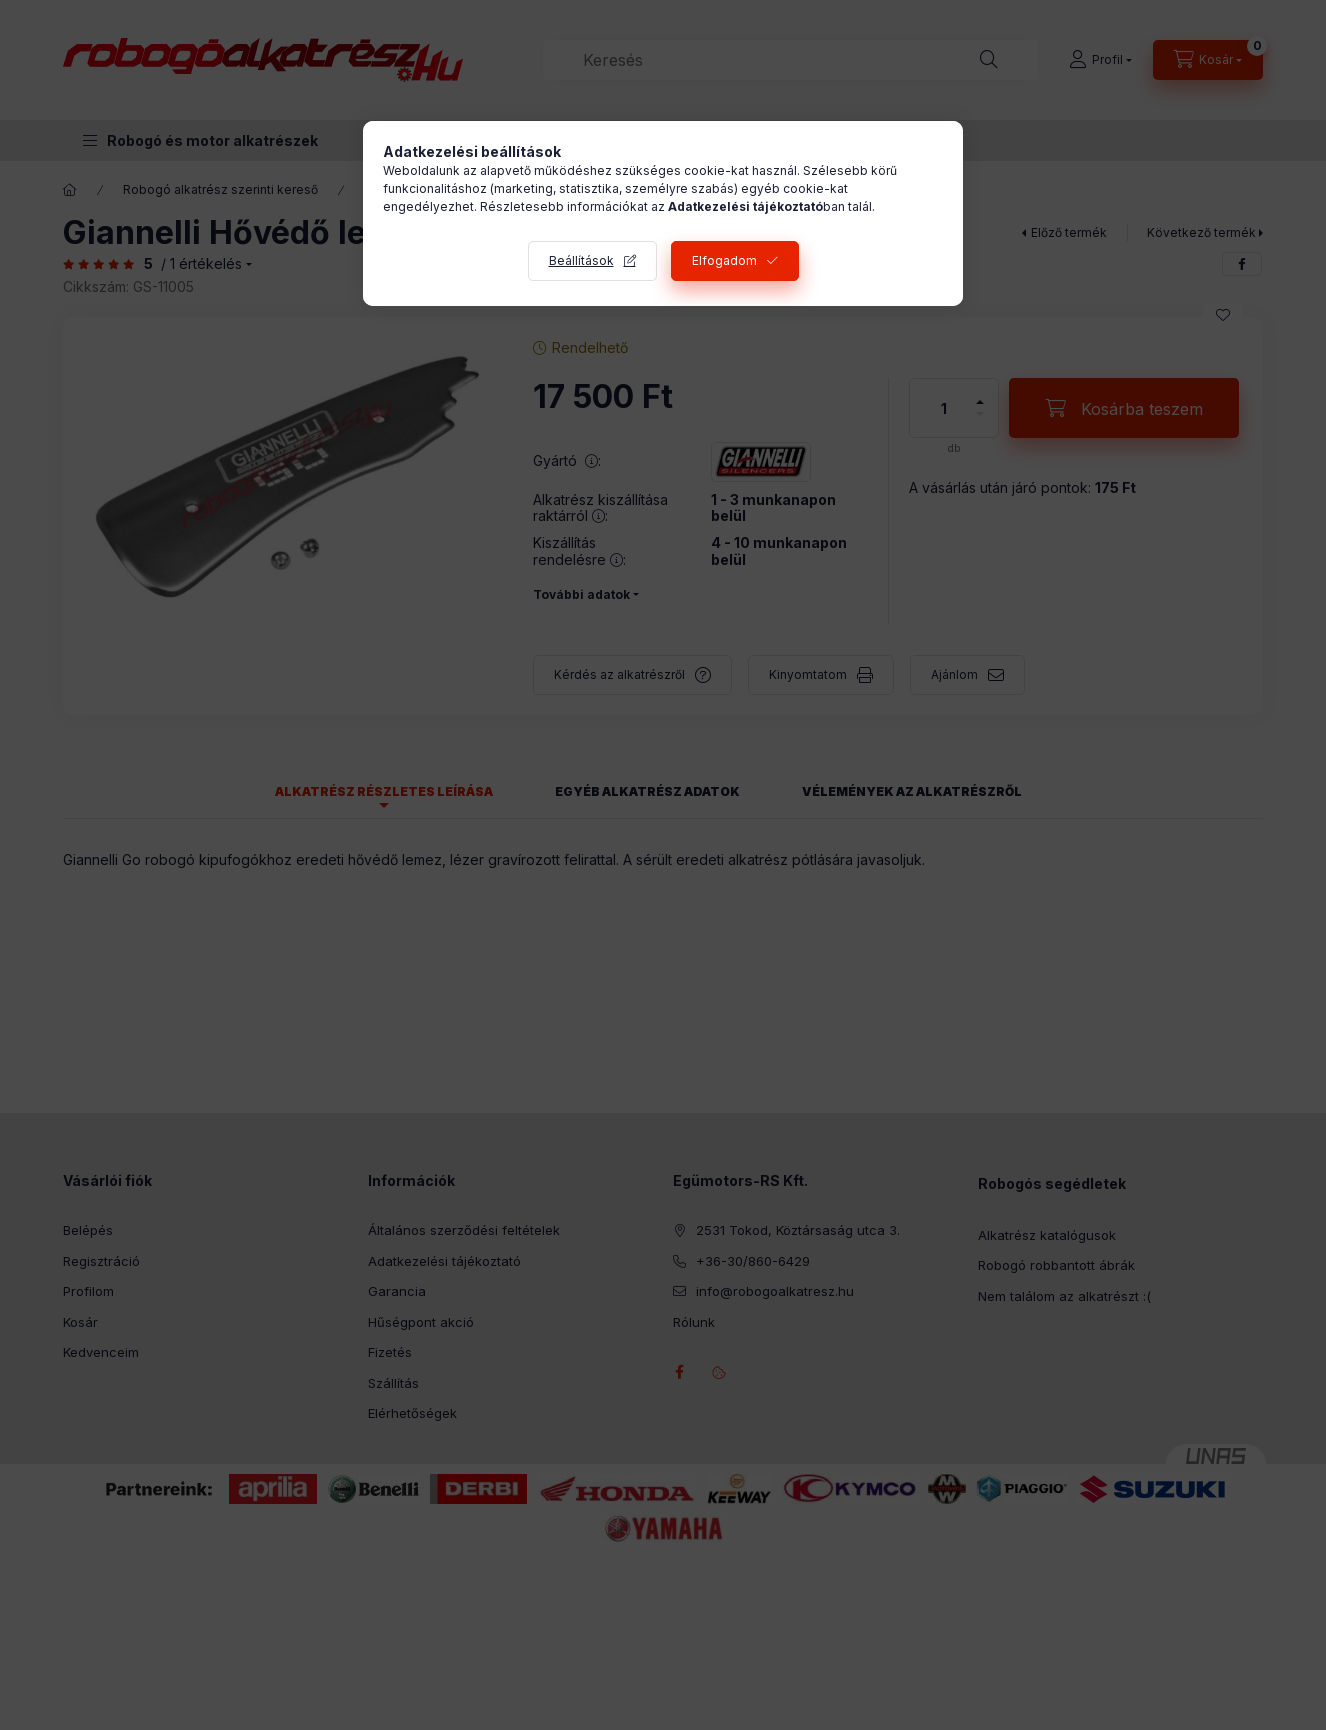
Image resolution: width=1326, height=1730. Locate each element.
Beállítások (581, 260)
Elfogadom (724, 260)
